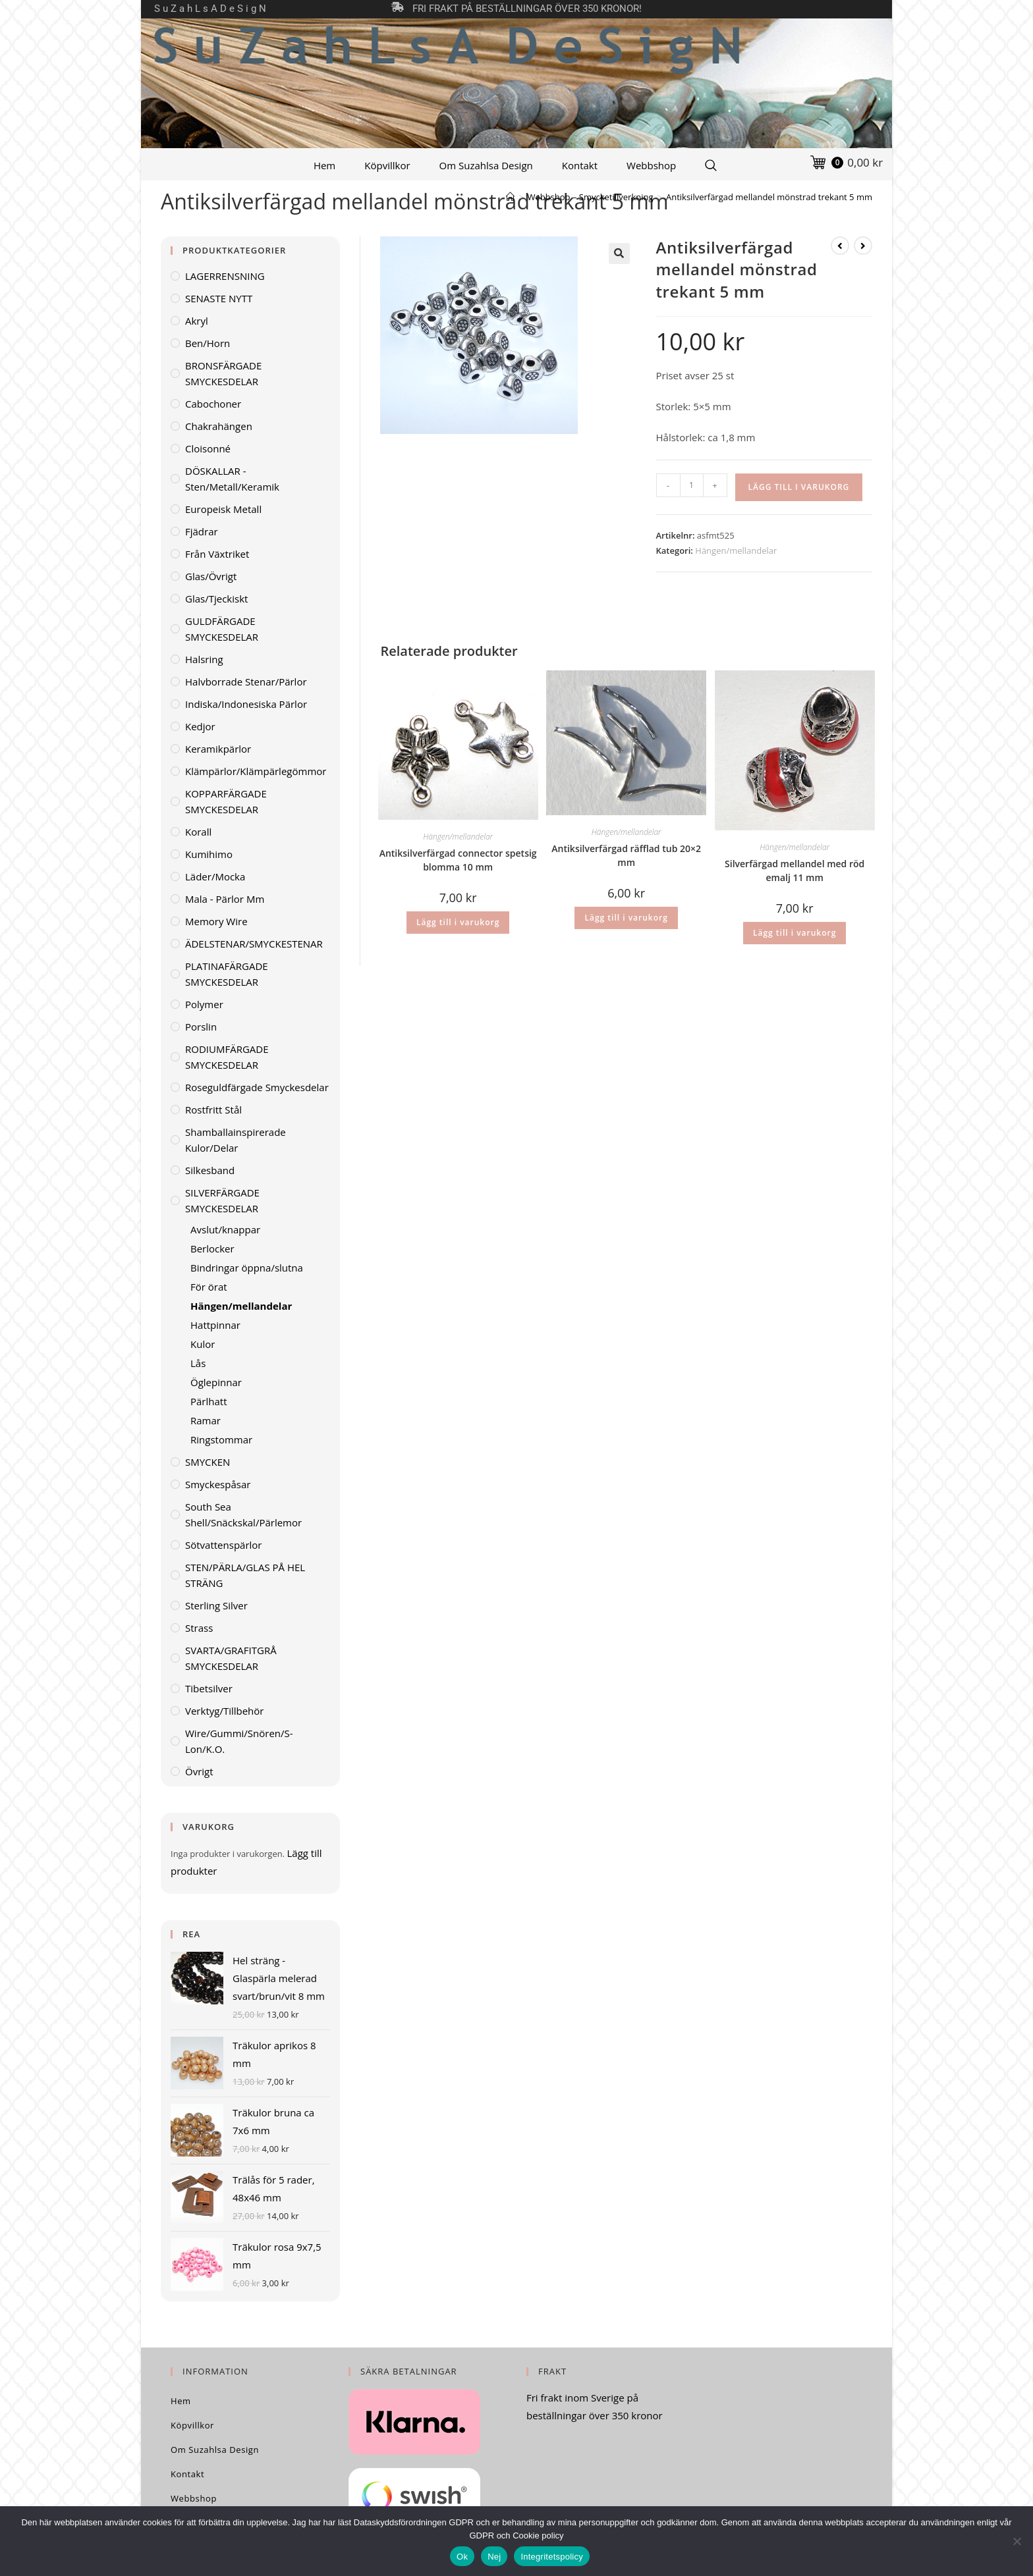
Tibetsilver (209, 1688)
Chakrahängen (218, 426)
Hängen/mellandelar (736, 550)
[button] (619, 253)
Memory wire (216, 921)
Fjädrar (201, 531)
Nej (494, 2557)
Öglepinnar (216, 1382)
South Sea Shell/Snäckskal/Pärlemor (243, 1514)
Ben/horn (207, 343)
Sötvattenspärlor (223, 1544)
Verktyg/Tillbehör (224, 1710)
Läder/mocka (215, 876)
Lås (198, 1363)
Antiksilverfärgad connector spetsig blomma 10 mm (458, 860)
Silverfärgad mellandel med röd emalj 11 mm (794, 870)
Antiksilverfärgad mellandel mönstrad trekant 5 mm (769, 197)
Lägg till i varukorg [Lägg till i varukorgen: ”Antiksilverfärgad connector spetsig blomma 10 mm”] (457, 922)
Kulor (202, 1344)
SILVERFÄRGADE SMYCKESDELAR (222, 1200)
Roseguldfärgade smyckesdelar (257, 1087)
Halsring (204, 659)
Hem (324, 165)
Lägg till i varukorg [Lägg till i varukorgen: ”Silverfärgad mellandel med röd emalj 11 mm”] (794, 932)
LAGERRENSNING (225, 275)
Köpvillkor (387, 165)
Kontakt (580, 165)
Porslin (201, 1026)
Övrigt (199, 1771)
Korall (198, 831)
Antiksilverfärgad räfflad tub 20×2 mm (626, 855)
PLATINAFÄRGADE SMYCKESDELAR (226, 973)
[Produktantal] (692, 485)
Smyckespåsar (217, 1484)
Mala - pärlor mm (224, 898)
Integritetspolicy (551, 2557)
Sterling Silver (216, 1605)
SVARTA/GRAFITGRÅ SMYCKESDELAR (231, 1658)
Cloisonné (208, 448)
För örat (208, 1286)
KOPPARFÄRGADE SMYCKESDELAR (226, 801)
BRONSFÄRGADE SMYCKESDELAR (223, 373)
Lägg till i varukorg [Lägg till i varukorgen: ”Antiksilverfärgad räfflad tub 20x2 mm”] (625, 917)
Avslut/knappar (225, 1229)
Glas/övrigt (211, 576)
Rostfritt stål (213, 1109)
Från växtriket (217, 553)
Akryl (196, 320)
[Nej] (1016, 2541)
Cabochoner (213, 403)
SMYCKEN (207, 1461)
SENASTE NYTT (218, 298)
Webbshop (651, 165)
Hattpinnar (215, 1324)
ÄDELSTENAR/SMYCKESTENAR (254, 943)
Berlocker (212, 1248)
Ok (462, 2557)
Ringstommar (221, 1439)
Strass (199, 1627)
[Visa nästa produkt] (863, 245)
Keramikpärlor (218, 748)
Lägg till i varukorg (799, 487)
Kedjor (200, 726)
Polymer (204, 1004)
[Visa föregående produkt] (840, 245)
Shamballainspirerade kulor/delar (235, 1139)
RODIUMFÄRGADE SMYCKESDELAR (227, 1056)
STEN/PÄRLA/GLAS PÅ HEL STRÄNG (245, 1575)
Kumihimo (209, 854)
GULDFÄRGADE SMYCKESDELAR (221, 628)
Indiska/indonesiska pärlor (246, 704)
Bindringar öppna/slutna (246, 1267)
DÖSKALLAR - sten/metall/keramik (232, 478)
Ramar (205, 1420)
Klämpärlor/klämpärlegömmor (255, 771)
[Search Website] (710, 165)
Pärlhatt (208, 1401)
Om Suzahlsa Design (486, 165)
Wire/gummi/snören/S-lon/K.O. (239, 1741)
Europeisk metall (223, 509)
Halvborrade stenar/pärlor (246, 681)
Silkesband (210, 1170)
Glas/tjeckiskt (216, 598)
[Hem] (510, 197)
